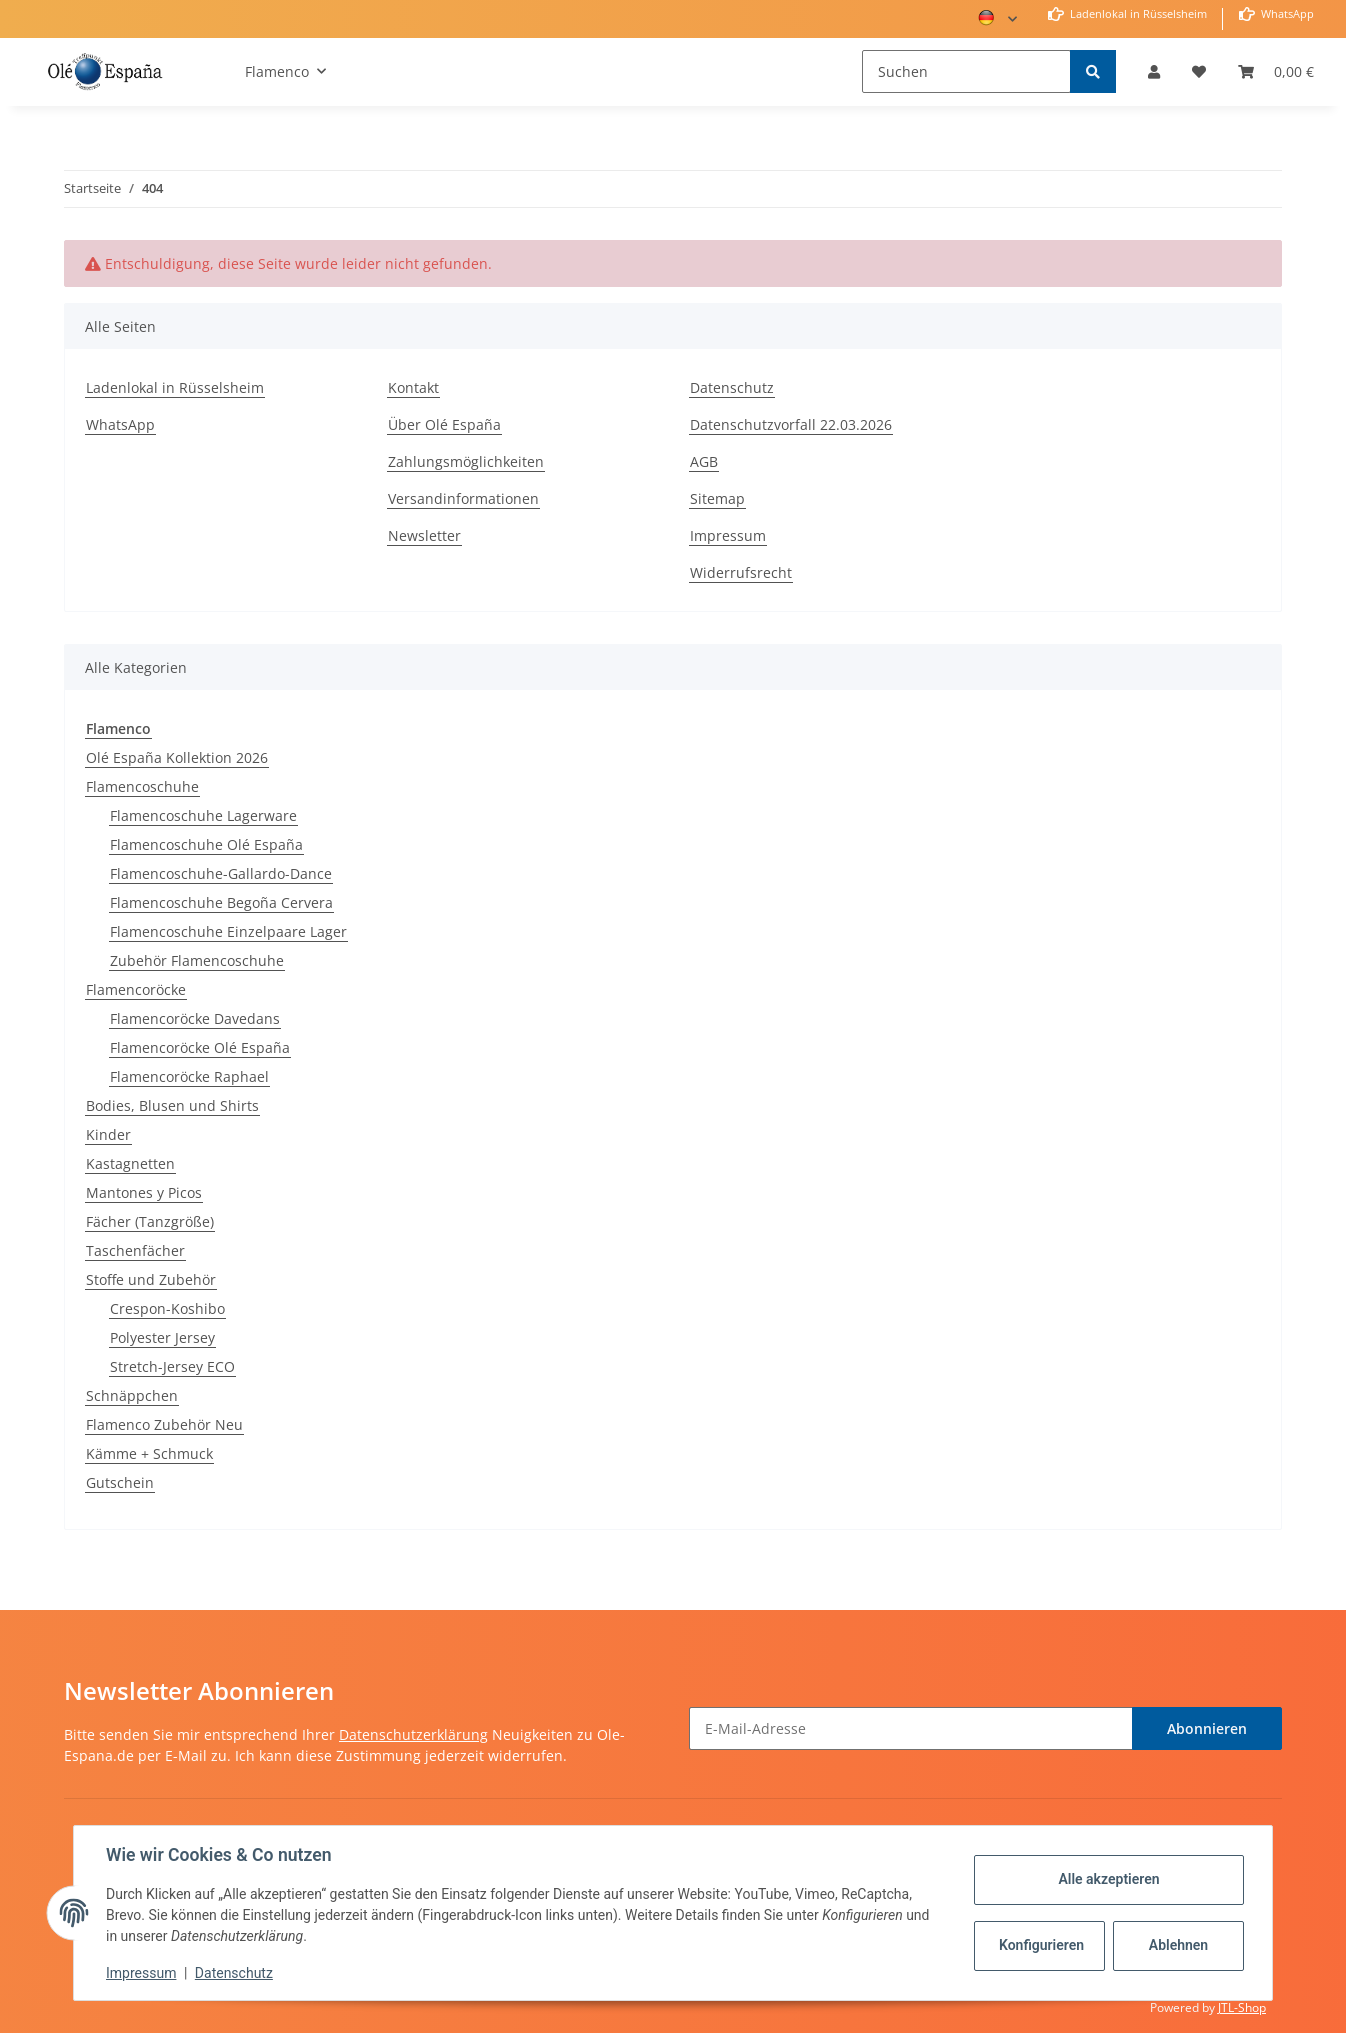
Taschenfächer (135, 1250)
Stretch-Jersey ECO (172, 1366)
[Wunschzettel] (1199, 71)
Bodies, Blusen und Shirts (172, 1105)
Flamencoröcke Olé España (200, 1047)
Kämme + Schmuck (149, 1453)
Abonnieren (1207, 1728)
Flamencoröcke (136, 989)
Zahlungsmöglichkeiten (466, 461)
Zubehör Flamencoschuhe (197, 960)
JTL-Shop (1242, 2007)
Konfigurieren (1041, 1945)
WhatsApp (1286, 13)
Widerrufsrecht (741, 572)
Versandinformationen (463, 498)
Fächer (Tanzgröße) (150, 1221)
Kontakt (413, 387)
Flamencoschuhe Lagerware (203, 815)
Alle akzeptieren (1108, 1879)
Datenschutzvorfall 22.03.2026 (791, 424)
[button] (1154, 71)
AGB (704, 461)
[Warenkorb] (1276, 71)
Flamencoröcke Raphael (189, 1076)
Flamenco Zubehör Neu (164, 1424)
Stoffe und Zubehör (151, 1279)
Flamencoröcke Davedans (195, 1018)
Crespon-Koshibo (167, 1308)
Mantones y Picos (144, 1192)
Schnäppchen (132, 1395)
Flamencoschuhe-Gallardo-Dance (221, 873)
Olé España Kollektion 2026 (177, 757)
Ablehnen (1178, 1945)
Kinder (108, 1134)
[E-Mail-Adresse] (911, 1728)
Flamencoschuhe (142, 786)
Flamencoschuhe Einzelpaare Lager (228, 931)
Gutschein (120, 1482)
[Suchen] (966, 71)
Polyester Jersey (162, 1337)
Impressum (728, 535)
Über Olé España (444, 424)
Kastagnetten (130, 1163)
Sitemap (717, 498)
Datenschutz (732, 387)
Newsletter (424, 535)
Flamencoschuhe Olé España (206, 844)
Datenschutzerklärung (413, 1734)
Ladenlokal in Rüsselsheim (1137, 13)
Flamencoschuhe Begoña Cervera (221, 902)
